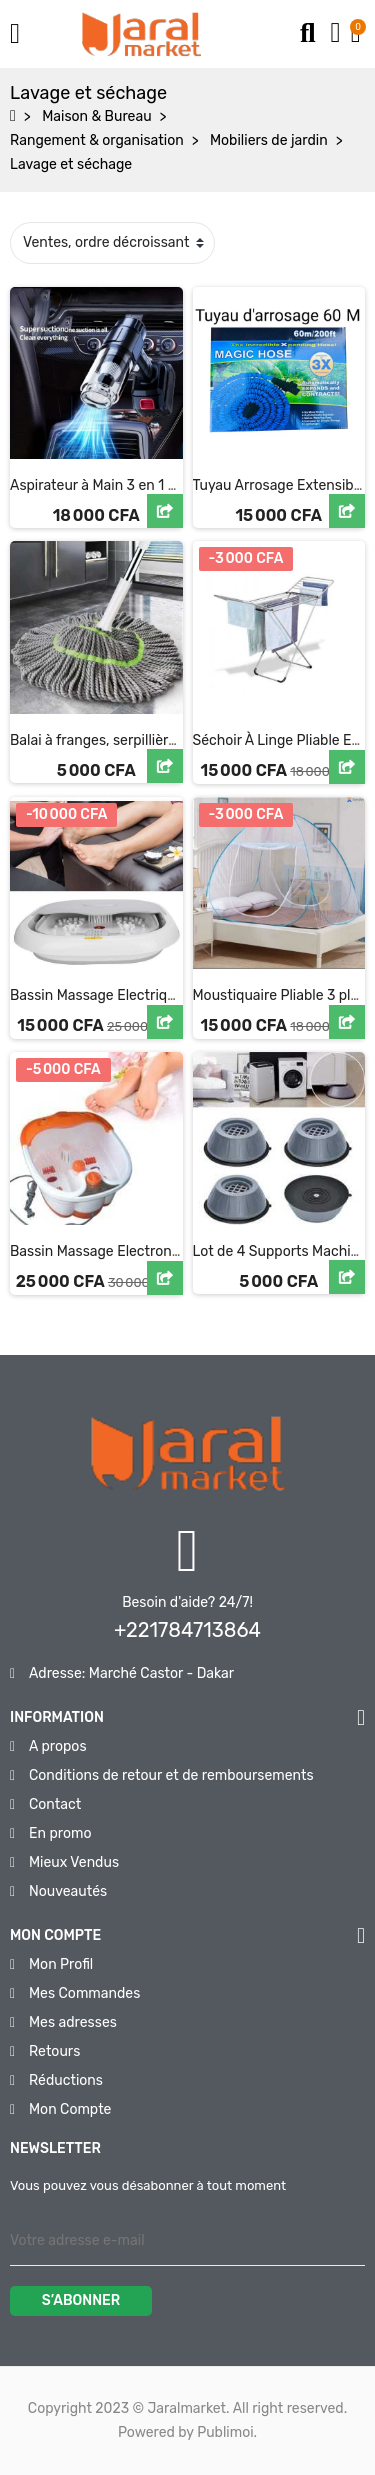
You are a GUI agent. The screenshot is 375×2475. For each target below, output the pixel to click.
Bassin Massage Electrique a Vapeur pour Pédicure (174, 995)
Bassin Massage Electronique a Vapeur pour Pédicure (182, 1251)
